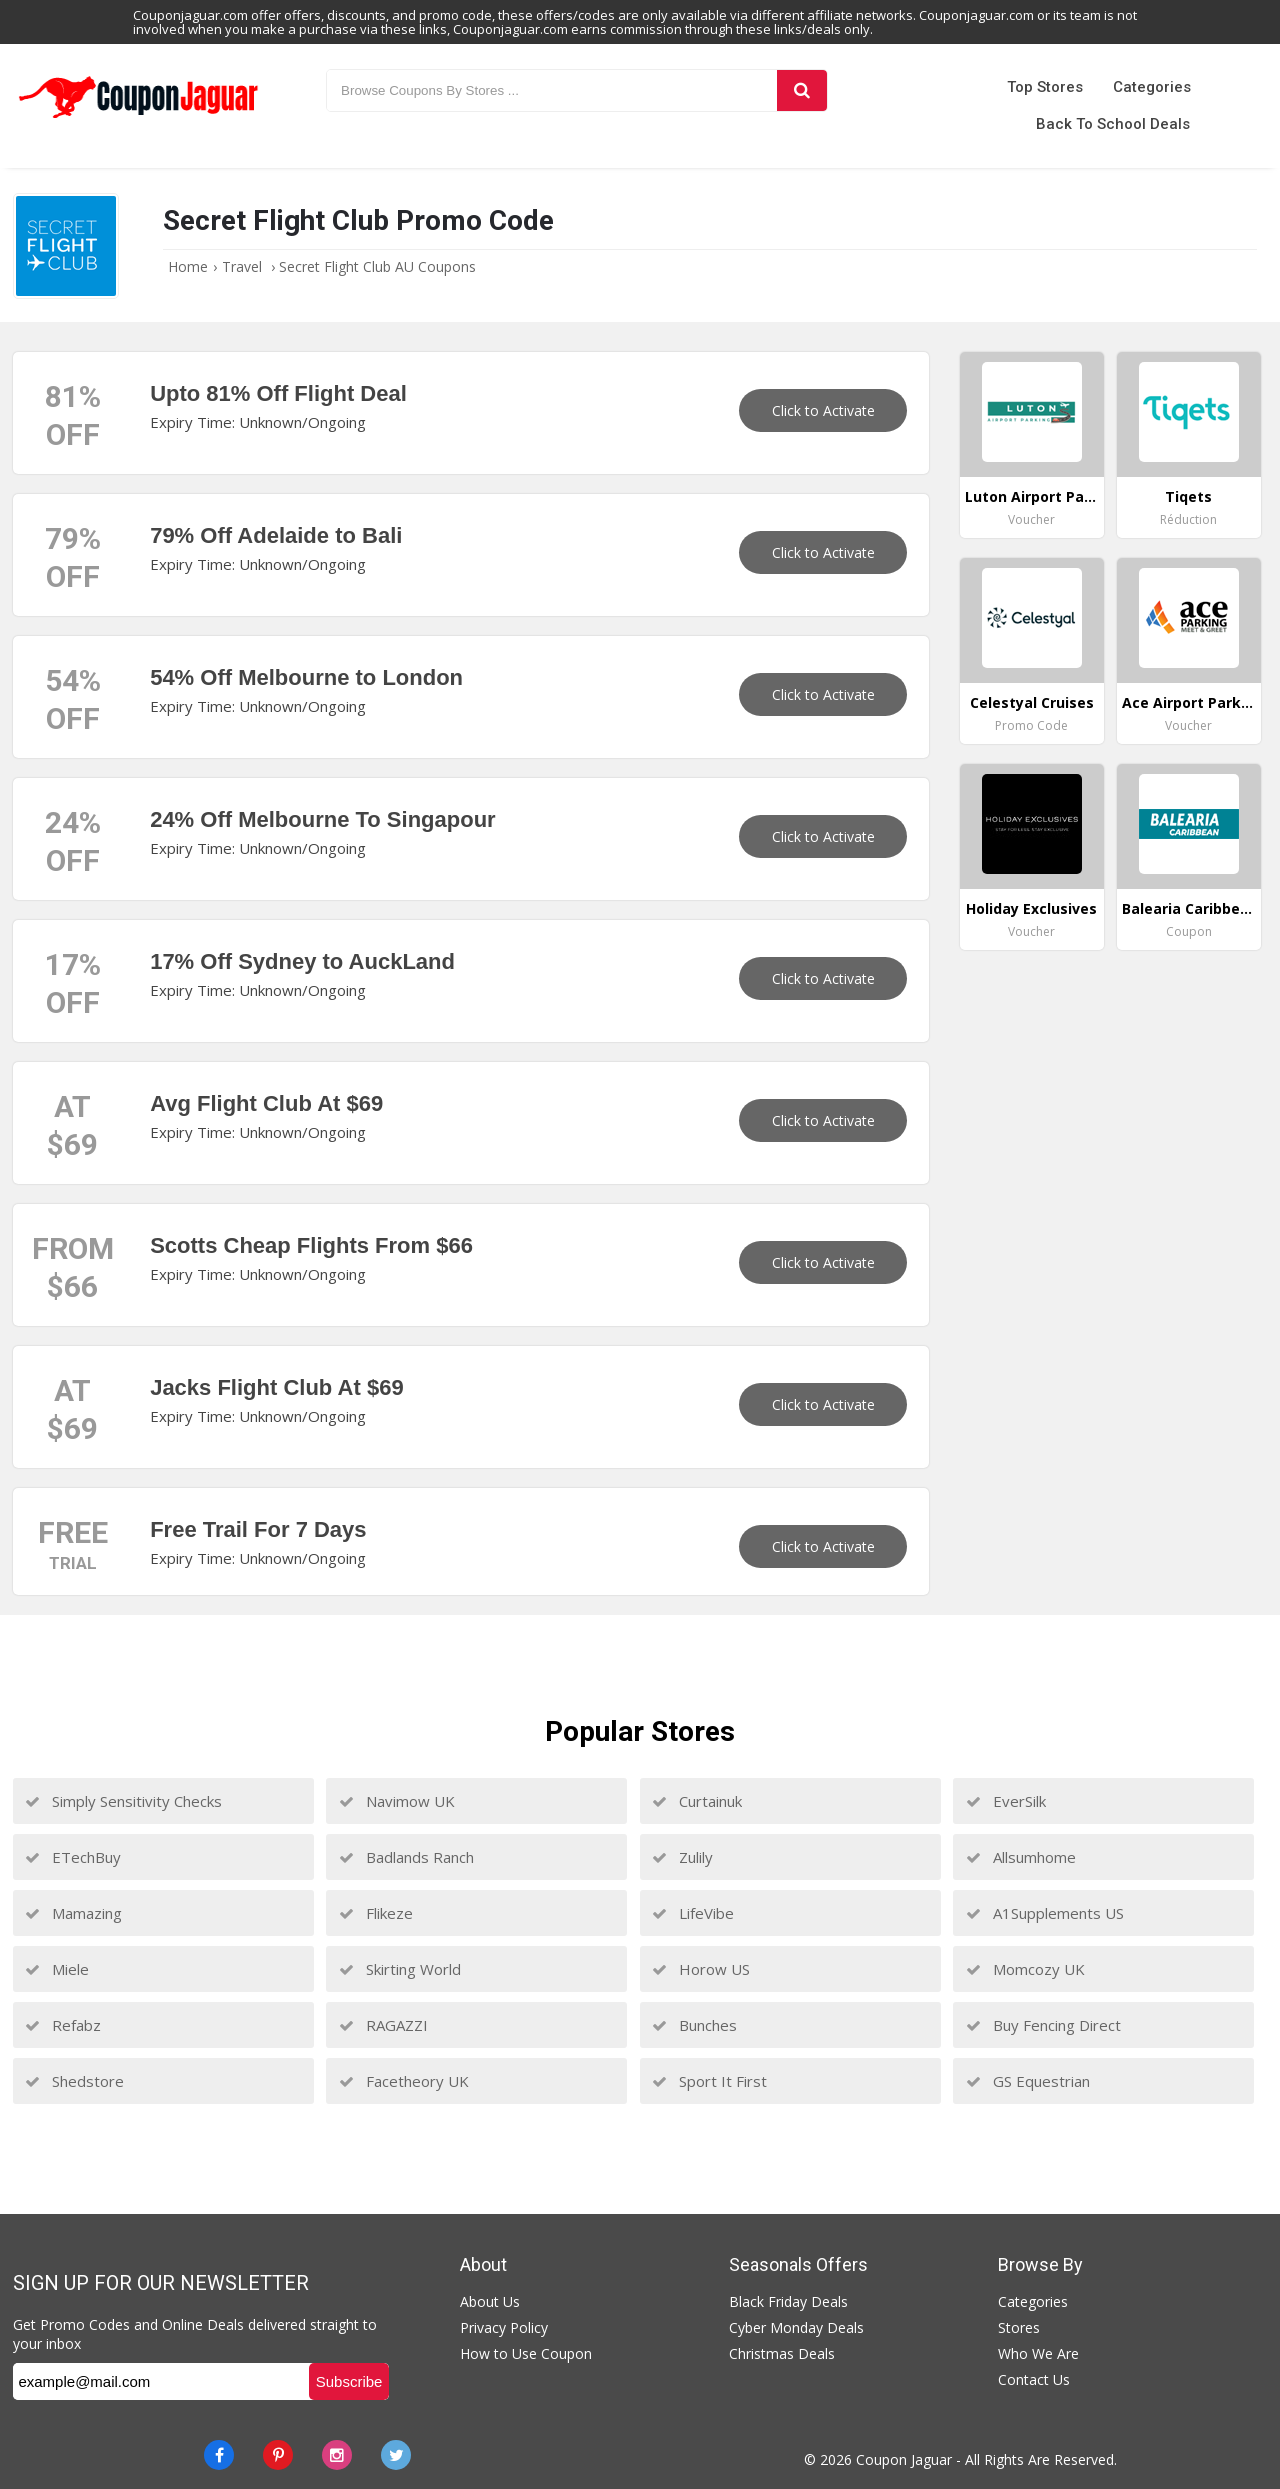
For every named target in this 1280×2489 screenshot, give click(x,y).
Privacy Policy (504, 2327)
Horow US (701, 1969)
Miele (57, 1969)
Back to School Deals (1113, 124)
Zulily (682, 1857)
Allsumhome (1021, 1857)
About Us (490, 2301)
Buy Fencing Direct (1043, 2025)
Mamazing (73, 1913)
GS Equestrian (1028, 2081)
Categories (1152, 87)
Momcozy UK (1025, 1969)
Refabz (63, 2025)
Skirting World (400, 1969)
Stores (1019, 2327)
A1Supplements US (1045, 1913)
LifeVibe (693, 1913)
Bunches (694, 2025)
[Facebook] (219, 2455)
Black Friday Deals (788, 2301)
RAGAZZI (383, 2025)
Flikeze (376, 1913)
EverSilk (1006, 1801)
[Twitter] (396, 2455)
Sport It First (709, 2081)
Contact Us (1034, 2379)
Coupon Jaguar (904, 2459)
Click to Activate (823, 410)
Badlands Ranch (406, 1857)
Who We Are (1038, 2353)
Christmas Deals (782, 2353)
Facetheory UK (404, 2081)
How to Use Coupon (526, 2353)
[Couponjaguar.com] (138, 119)
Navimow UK (397, 1801)
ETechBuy (73, 1857)
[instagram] (337, 2455)
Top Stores (1045, 87)
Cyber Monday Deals (796, 2327)
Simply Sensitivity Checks (123, 1801)
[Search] (802, 90)
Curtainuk (697, 1801)
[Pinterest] (278, 2455)
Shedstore (74, 2081)
